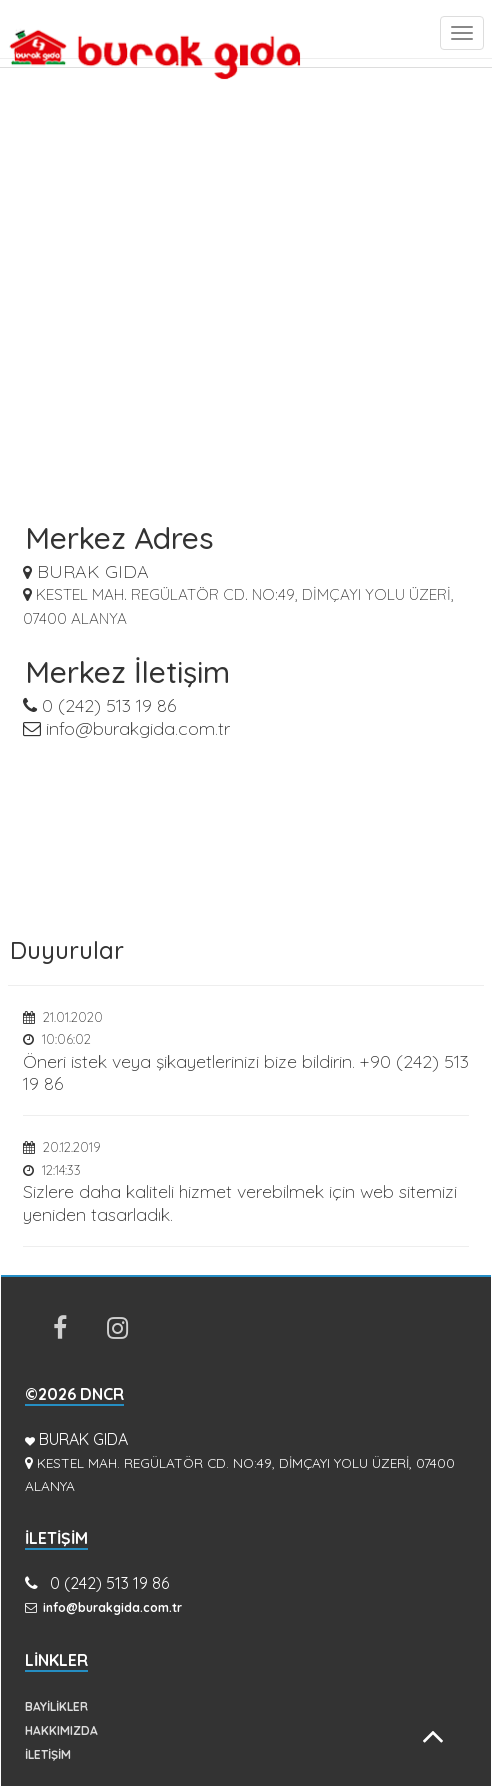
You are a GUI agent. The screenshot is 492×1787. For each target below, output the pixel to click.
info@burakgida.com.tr (126, 728)
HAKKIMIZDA (61, 1730)
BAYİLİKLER (56, 1706)
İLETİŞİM (48, 1754)
